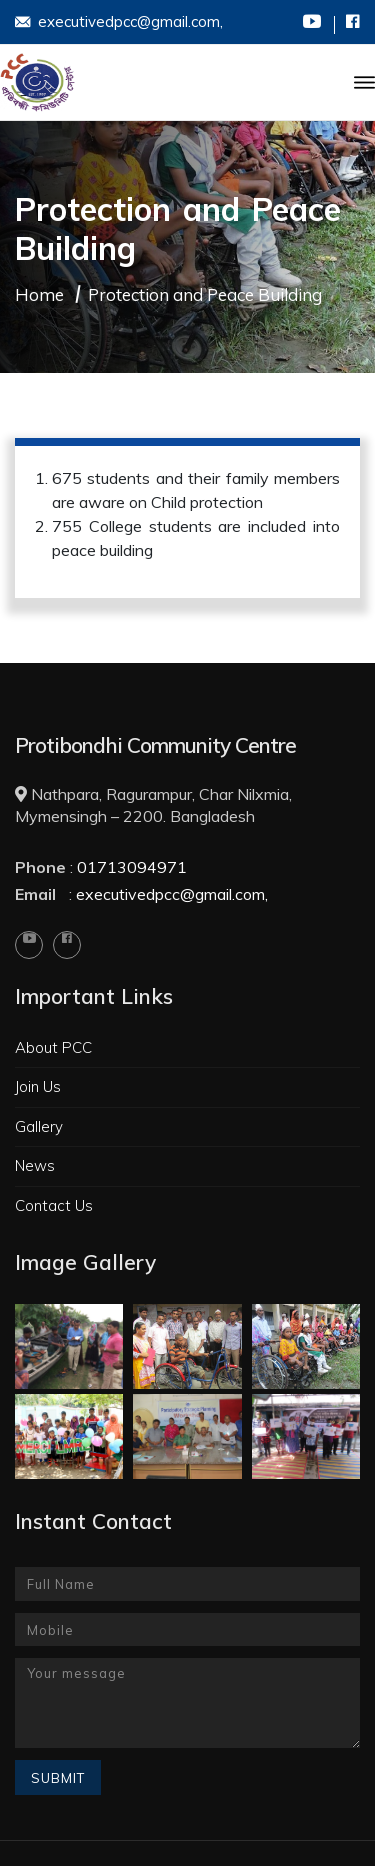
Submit (58, 1778)
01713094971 (132, 867)
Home (39, 294)
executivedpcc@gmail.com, (119, 22)
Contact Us (54, 1205)
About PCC (53, 1047)
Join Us (38, 1086)
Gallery (39, 1126)
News (35, 1165)
